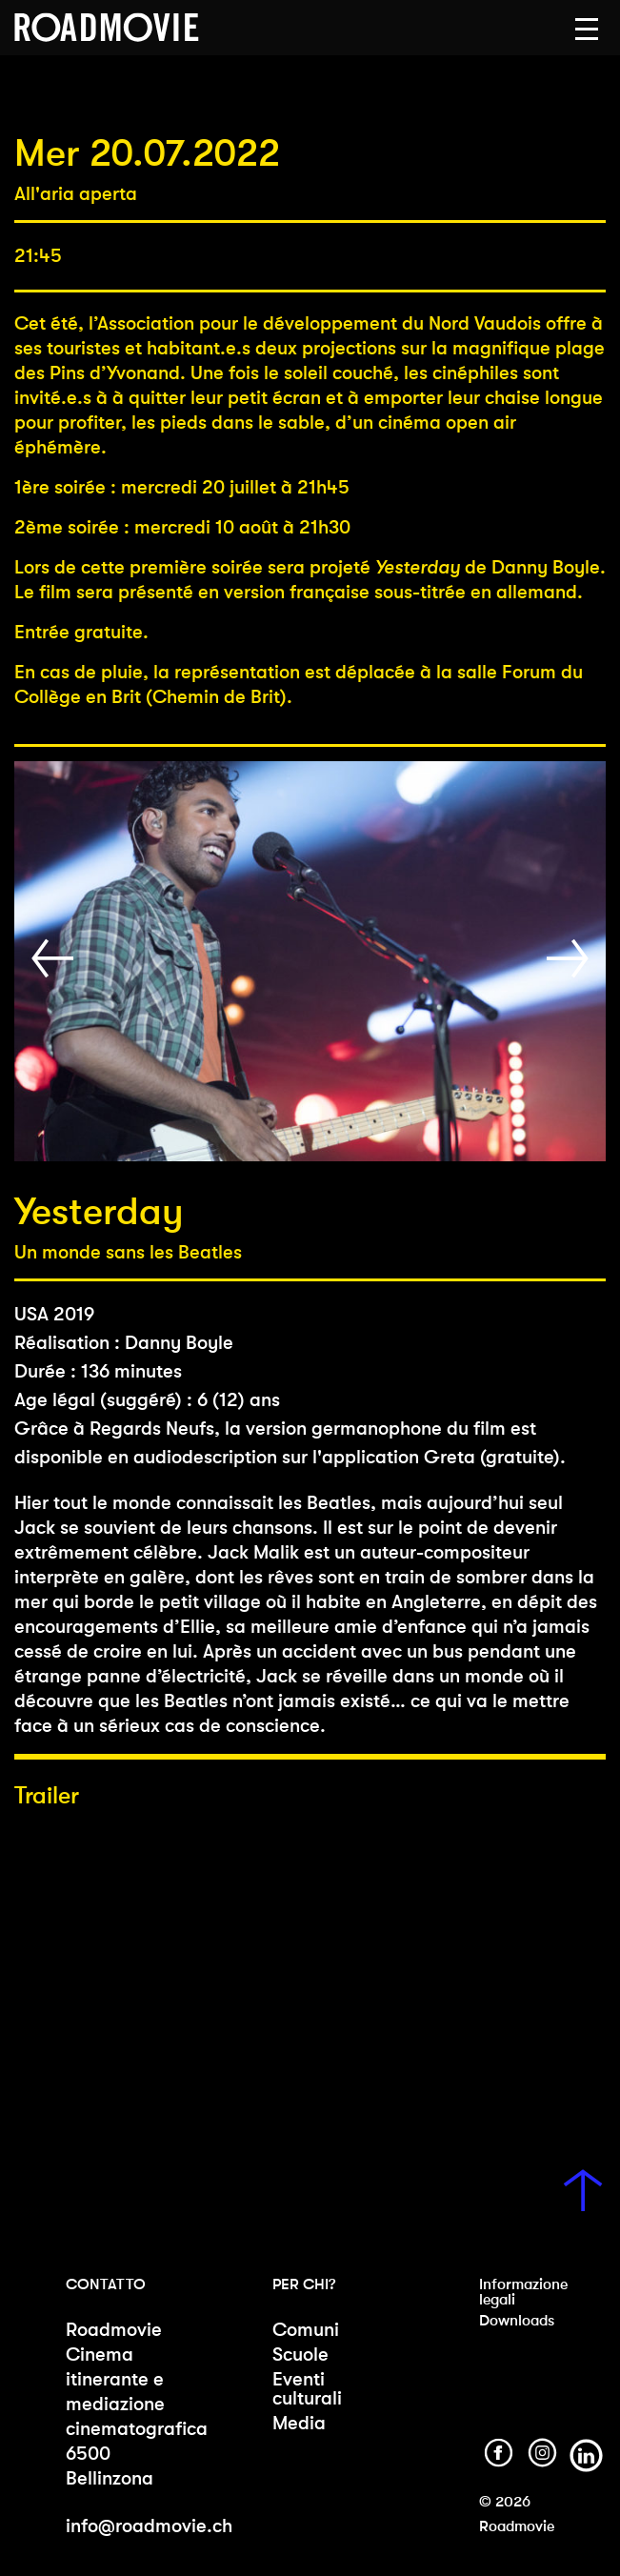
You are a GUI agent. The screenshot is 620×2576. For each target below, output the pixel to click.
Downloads (516, 2320)
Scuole (300, 2354)
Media (299, 2423)
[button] (586, 29)
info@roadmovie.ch (149, 2526)
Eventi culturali (307, 2388)
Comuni (305, 2330)
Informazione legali (523, 2291)
